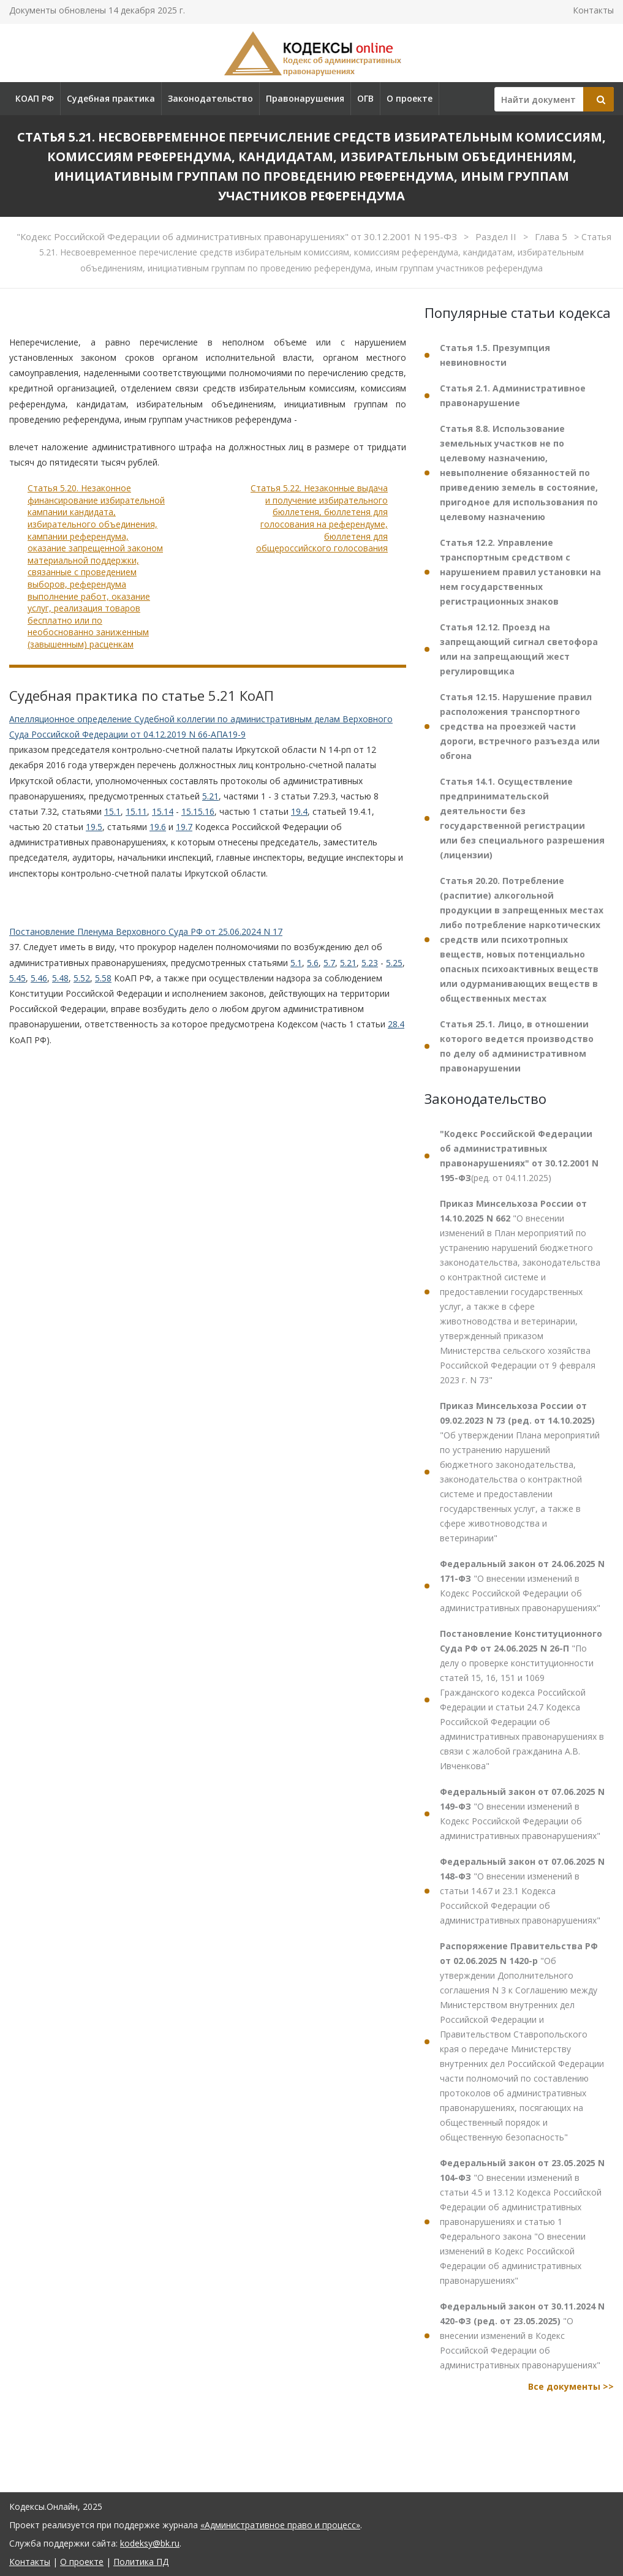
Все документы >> (571, 2386)
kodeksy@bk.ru (149, 2543)
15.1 (112, 811)
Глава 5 (552, 236)
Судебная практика (111, 98)
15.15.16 (197, 811)
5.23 (369, 963)
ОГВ (365, 98)
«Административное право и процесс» (280, 2525)
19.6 (157, 827)
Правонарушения (305, 98)
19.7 (184, 827)
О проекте (409, 98)
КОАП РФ (34, 98)
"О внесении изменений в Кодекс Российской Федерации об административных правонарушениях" (522, 1586)
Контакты (593, 10)
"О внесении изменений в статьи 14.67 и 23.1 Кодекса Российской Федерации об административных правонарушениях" (522, 1891)
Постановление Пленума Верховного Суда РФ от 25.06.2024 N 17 (145, 931)
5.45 (17, 978)
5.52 (82, 978)
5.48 (60, 978)
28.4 (396, 1024)
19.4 (299, 811)
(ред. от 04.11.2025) (519, 1156)
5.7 (329, 963)
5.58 (103, 978)
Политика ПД (140, 2561)
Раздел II (497, 236)
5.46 (39, 978)
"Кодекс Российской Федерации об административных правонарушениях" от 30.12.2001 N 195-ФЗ (238, 236)
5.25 (394, 963)
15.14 (162, 811)
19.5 (94, 827)
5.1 (296, 963)
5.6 (313, 963)
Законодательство (210, 98)
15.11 (136, 811)
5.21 (210, 796)
